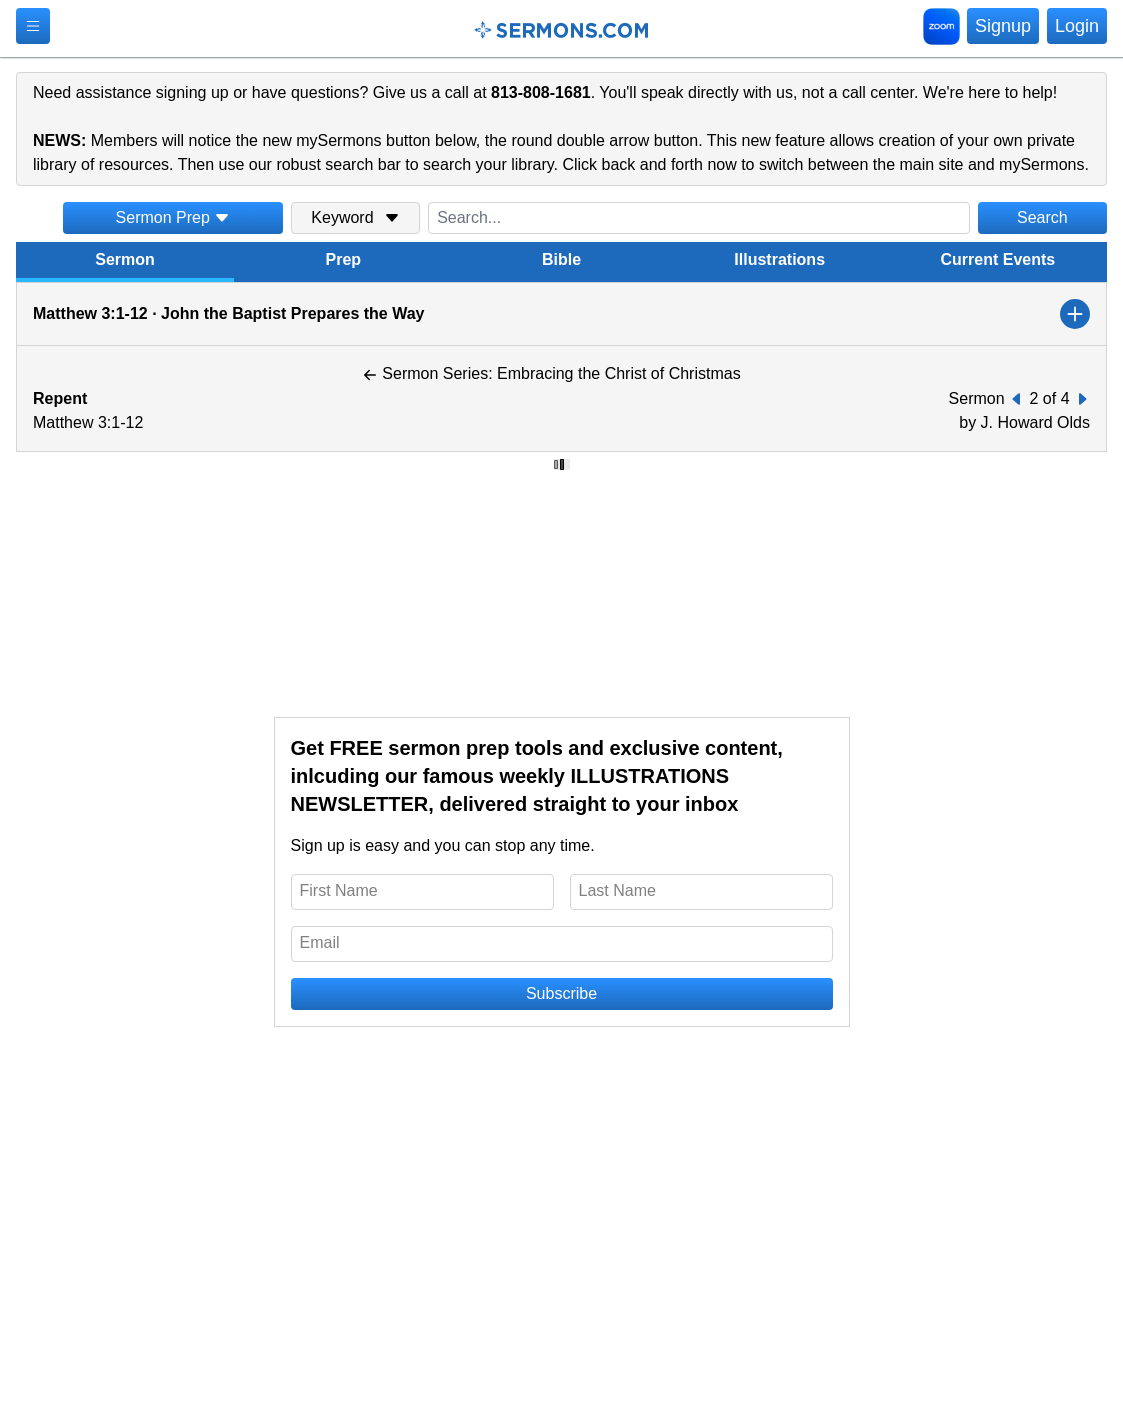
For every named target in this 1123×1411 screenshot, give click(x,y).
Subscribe (561, 993)
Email (320, 942)
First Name (339, 890)
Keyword (355, 217)
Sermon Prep (173, 217)
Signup (1003, 26)
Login (1077, 26)
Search (1042, 217)
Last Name (617, 890)
